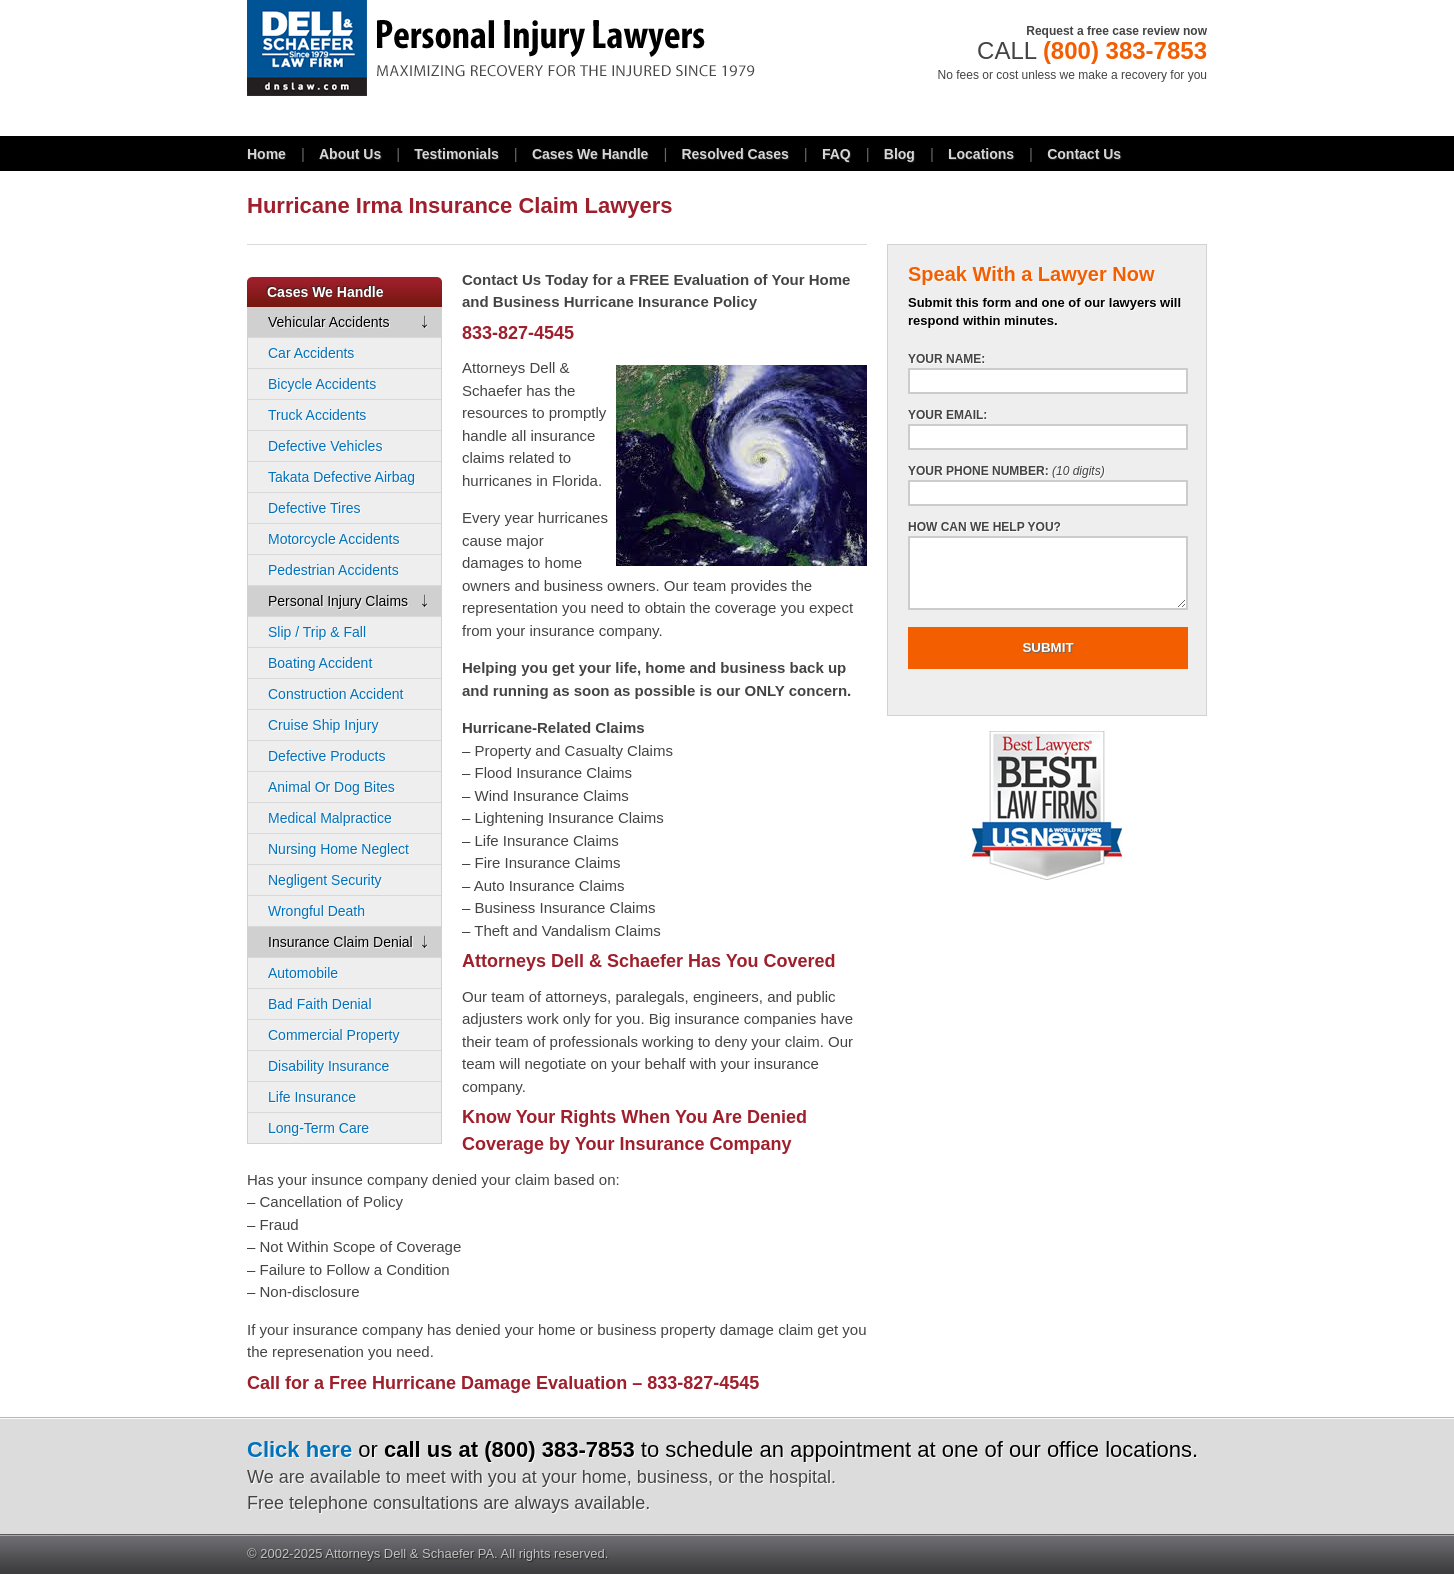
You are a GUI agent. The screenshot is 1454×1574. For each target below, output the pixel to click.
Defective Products (327, 756)
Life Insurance (312, 1097)
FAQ (836, 154)
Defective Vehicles (325, 446)
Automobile (303, 973)
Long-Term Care (318, 1128)
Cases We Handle (590, 154)
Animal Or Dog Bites (331, 787)
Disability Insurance (328, 1066)
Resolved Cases (734, 154)
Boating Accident (320, 663)
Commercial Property (333, 1035)
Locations (981, 154)
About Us (350, 154)
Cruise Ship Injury (323, 725)
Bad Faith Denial (320, 1004)
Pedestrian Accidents (333, 570)
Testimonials (456, 154)
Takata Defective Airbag (341, 477)
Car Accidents (311, 353)
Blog (899, 154)
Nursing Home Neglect (338, 849)
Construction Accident (335, 694)
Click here (299, 1449)
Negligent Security (325, 880)
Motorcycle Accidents (334, 539)
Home (266, 154)
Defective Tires (314, 508)
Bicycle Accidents (322, 384)
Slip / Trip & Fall (317, 632)
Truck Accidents (317, 415)
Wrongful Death (316, 911)
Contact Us (1084, 154)
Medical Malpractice (330, 818)
